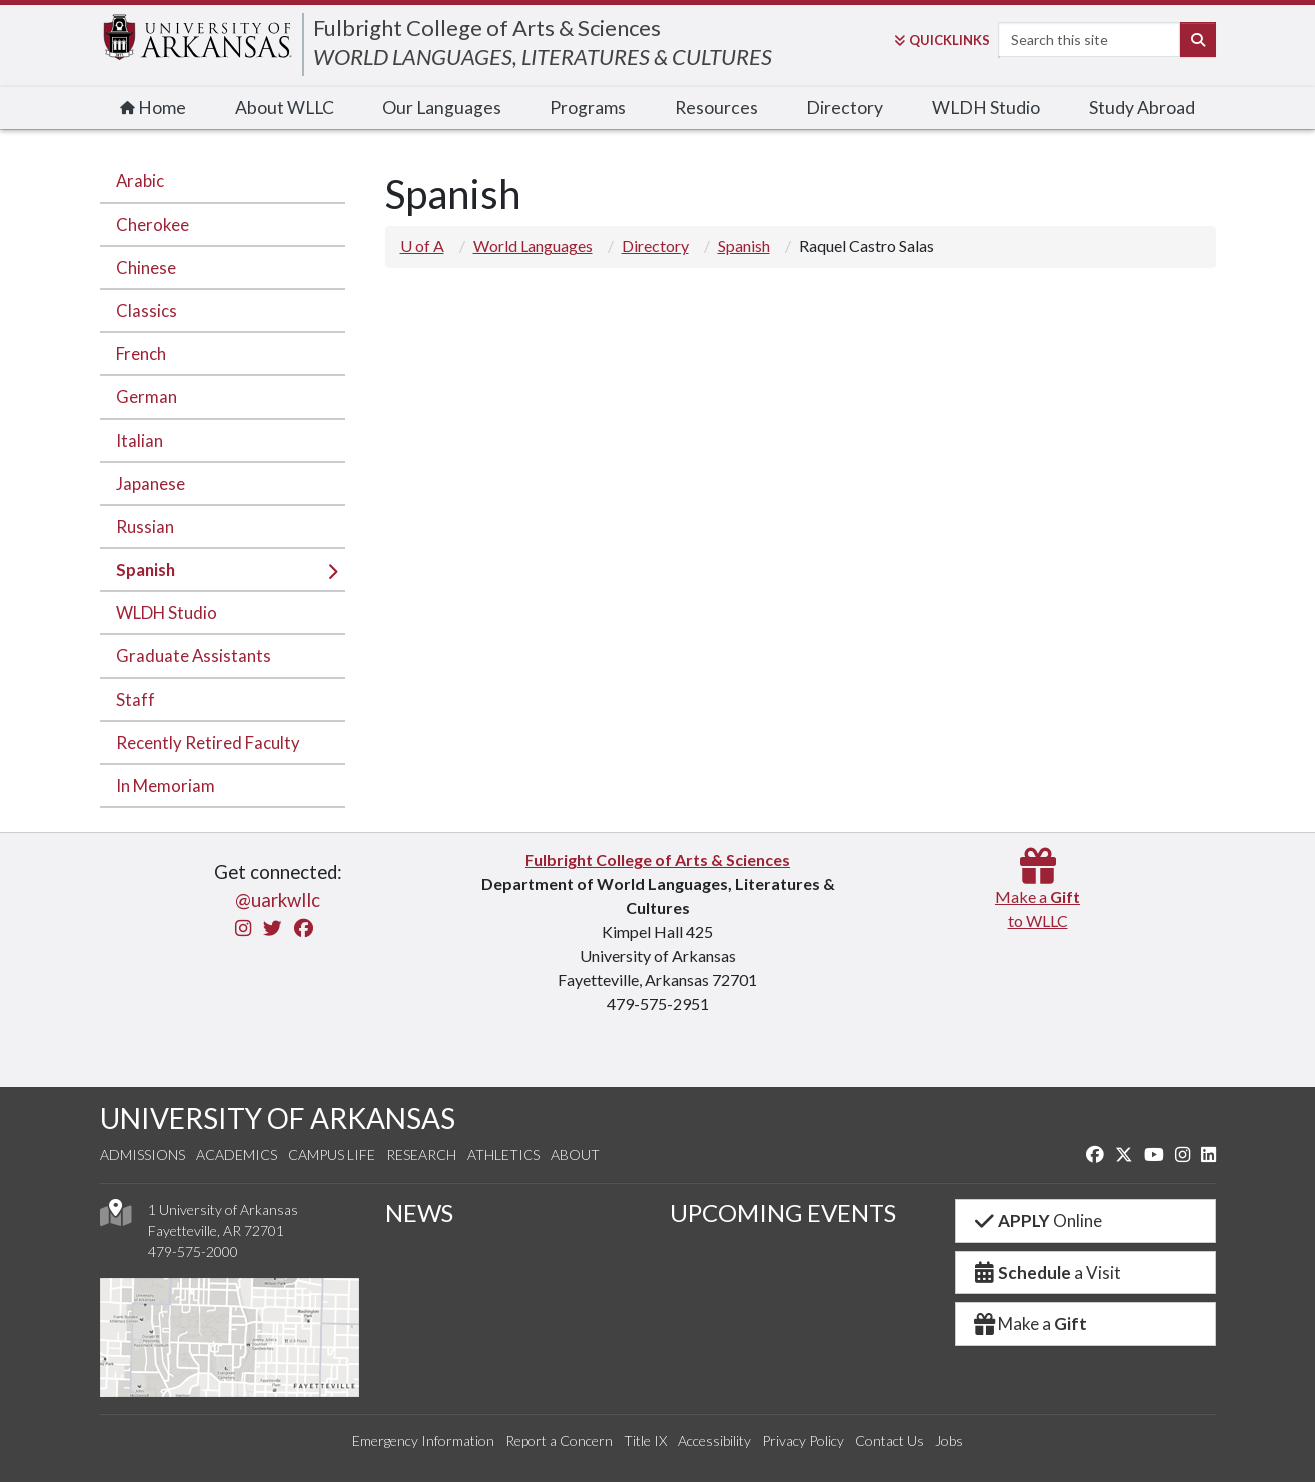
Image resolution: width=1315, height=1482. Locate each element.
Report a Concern (559, 1440)
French (141, 353)
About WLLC (284, 107)
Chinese (146, 267)
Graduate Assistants (193, 655)
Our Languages (441, 107)
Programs (588, 107)
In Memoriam (165, 785)
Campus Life (331, 1154)
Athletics (503, 1154)
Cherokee (152, 224)
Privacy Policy (803, 1440)
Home (153, 107)
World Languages (533, 245)
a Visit (1047, 1272)
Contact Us (889, 1440)
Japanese (150, 483)
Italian (139, 440)
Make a (1030, 1323)
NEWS (419, 1212)
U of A (422, 245)
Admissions (142, 1154)
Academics (236, 1154)
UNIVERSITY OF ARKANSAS (277, 1118)
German (146, 396)
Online (1037, 1220)
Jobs (949, 1440)
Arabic (140, 180)
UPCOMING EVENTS (783, 1212)
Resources (716, 107)
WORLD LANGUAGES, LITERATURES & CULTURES (542, 56)
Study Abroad (1142, 107)
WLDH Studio (986, 107)
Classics (146, 310)
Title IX (645, 1440)
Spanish (145, 569)
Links (942, 40)
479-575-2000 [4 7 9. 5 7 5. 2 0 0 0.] (193, 1251)
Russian (145, 526)
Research (421, 1154)
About (575, 1154)
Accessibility (714, 1440)
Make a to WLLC (1037, 896)
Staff (135, 699)
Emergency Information (423, 1440)
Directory (844, 107)
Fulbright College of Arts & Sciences (487, 27)
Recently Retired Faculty (208, 742)
